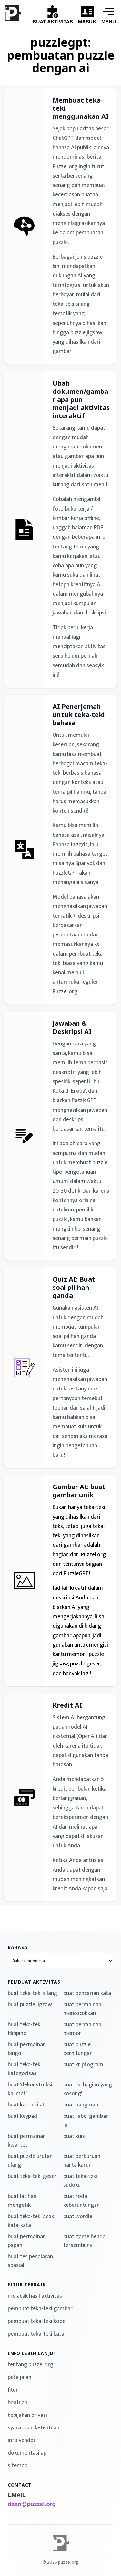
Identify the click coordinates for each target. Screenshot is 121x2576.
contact (20, 2485)
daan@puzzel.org (32, 2504)
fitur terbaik (27, 2285)
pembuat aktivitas (34, 1982)
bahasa (17, 1947)
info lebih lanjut (32, 2353)
